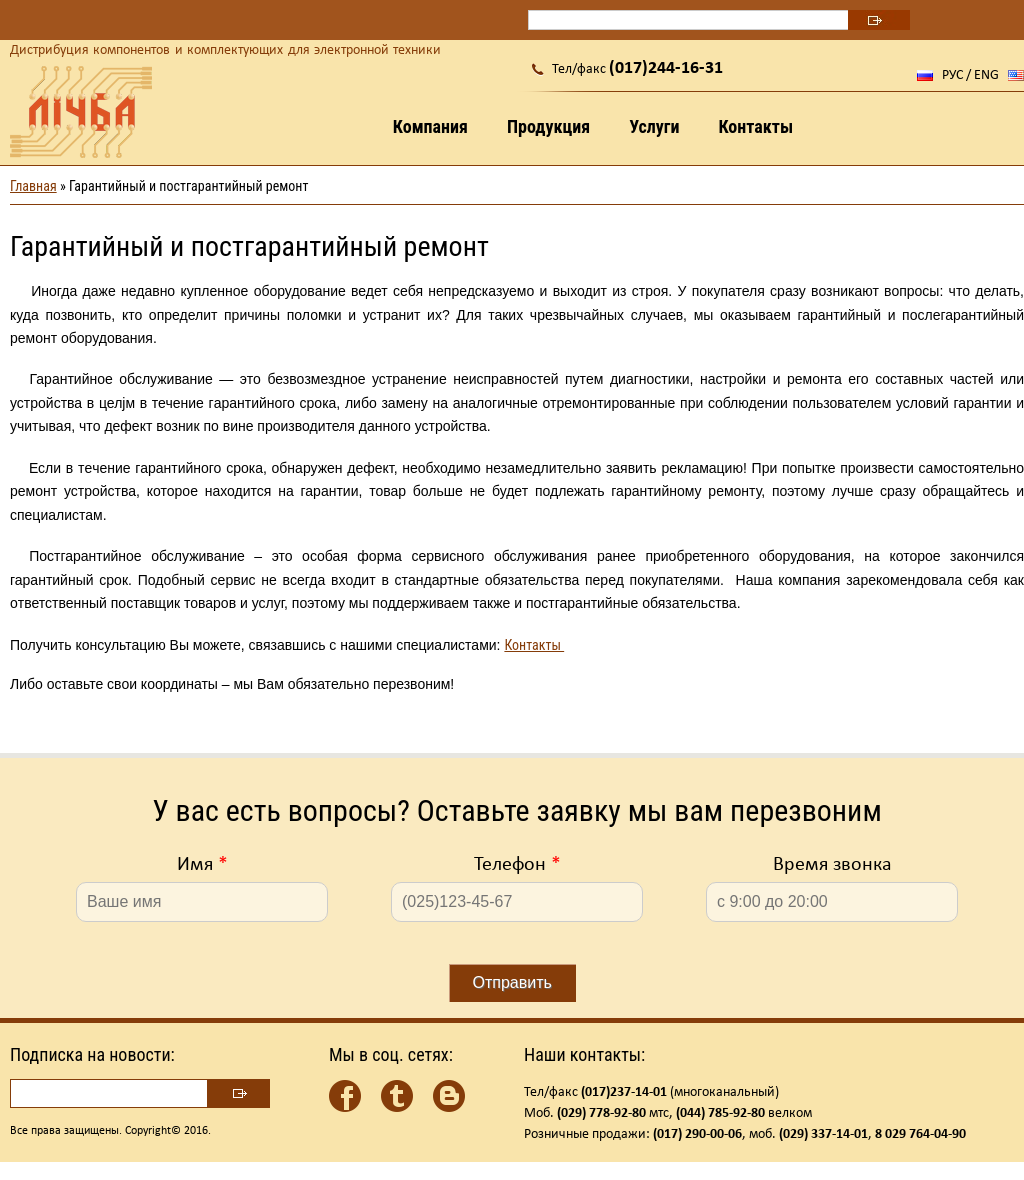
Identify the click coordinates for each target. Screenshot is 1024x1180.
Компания (430, 126)
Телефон (517, 865)
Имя (202, 865)
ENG (986, 75)
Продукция (548, 126)
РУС (952, 75)
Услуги (654, 126)
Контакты (755, 126)
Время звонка (832, 865)
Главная (33, 186)
